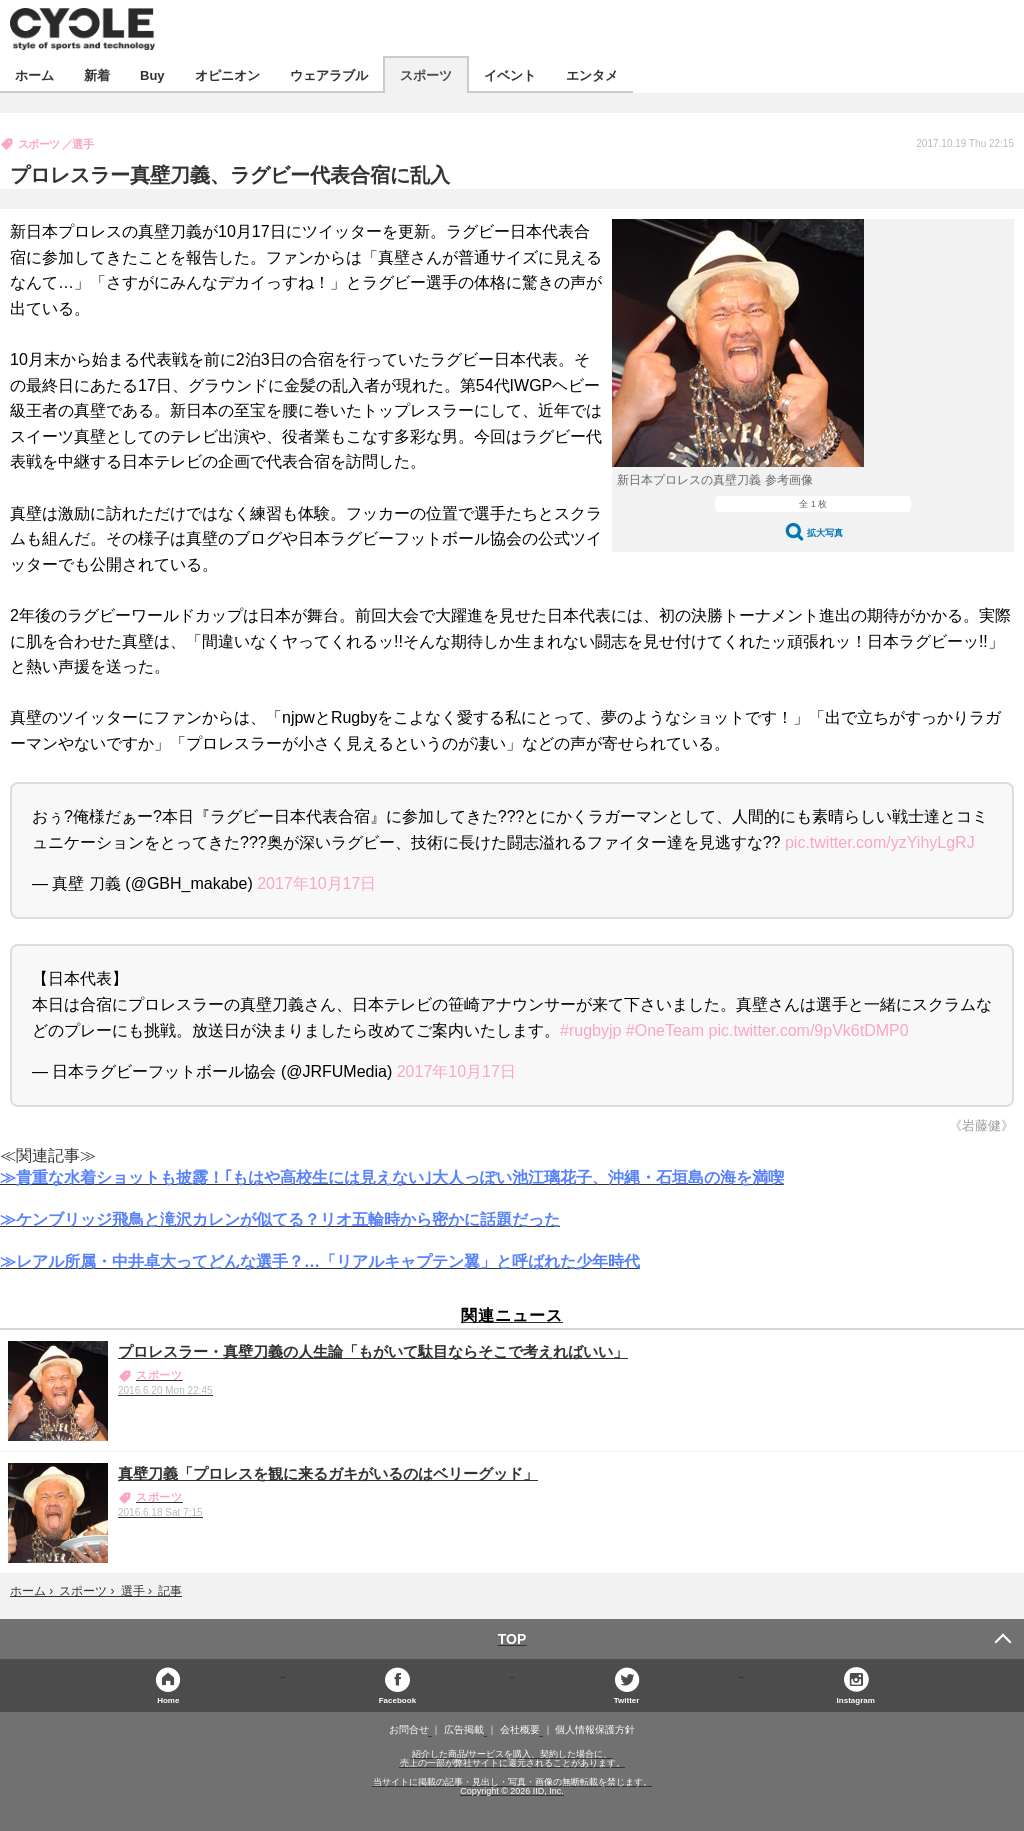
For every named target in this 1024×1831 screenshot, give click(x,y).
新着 (97, 74)
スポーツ (426, 74)
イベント (510, 74)
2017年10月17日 (316, 883)
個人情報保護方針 (595, 1730)
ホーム (34, 74)
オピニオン (227, 74)
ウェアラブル (329, 74)
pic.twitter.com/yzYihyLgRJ (880, 842)
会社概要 (520, 1730)
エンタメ (592, 74)
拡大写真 (825, 532)
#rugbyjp (590, 1030)
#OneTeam (665, 1030)
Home (168, 1699)
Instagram (856, 1699)
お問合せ (409, 1730)
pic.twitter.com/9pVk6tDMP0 (809, 1030)
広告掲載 (464, 1730)
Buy (152, 74)
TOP (512, 1639)
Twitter (627, 1699)
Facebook (397, 1699)
